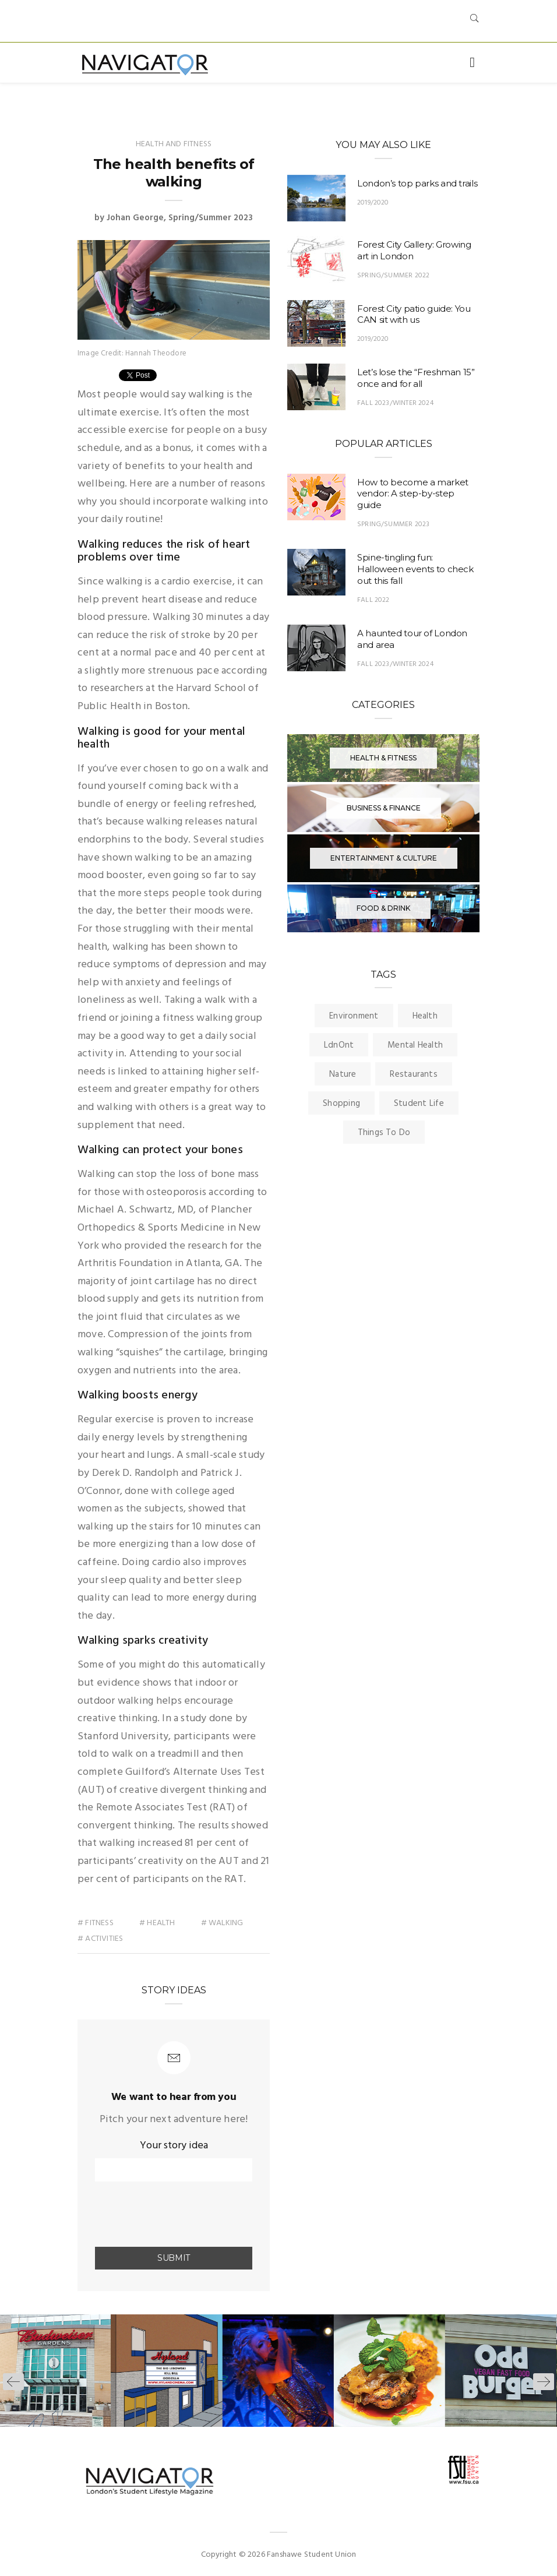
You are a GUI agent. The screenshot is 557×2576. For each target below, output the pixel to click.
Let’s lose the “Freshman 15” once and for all (416, 378)
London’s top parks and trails (417, 183)
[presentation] (163, 2214)
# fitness (95, 1923)
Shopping (341, 1104)
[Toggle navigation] (472, 63)
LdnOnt (339, 1045)
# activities (100, 1939)
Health (425, 1016)
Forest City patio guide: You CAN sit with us (414, 314)
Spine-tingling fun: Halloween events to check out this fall (415, 569)
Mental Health (415, 1045)
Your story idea (174, 2146)
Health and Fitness (173, 144)
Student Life (419, 1104)
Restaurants (413, 1074)
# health (157, 1923)
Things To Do (384, 1133)
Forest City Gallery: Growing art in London (414, 250)
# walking (222, 1923)
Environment (353, 1016)
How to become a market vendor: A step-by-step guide (412, 494)
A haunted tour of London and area (412, 639)
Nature (342, 1074)
